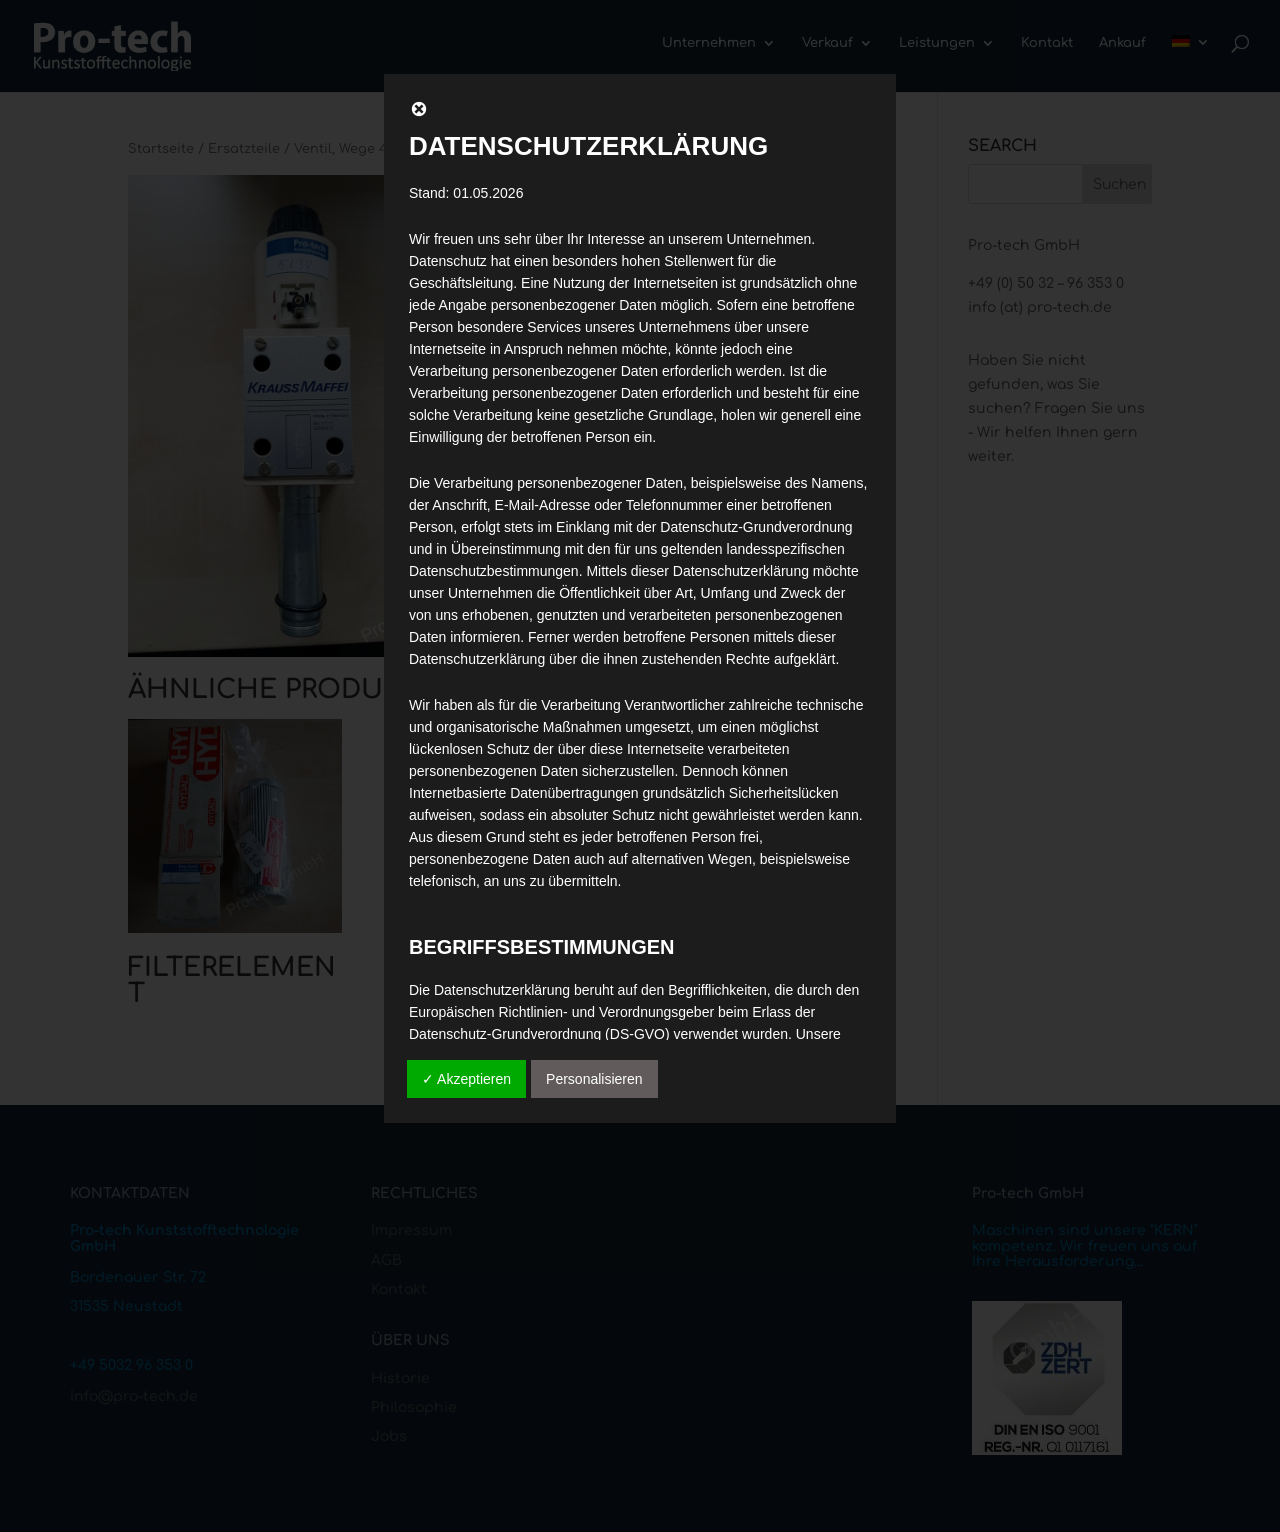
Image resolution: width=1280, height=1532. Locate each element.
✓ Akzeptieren (466, 1079)
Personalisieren (594, 1079)
